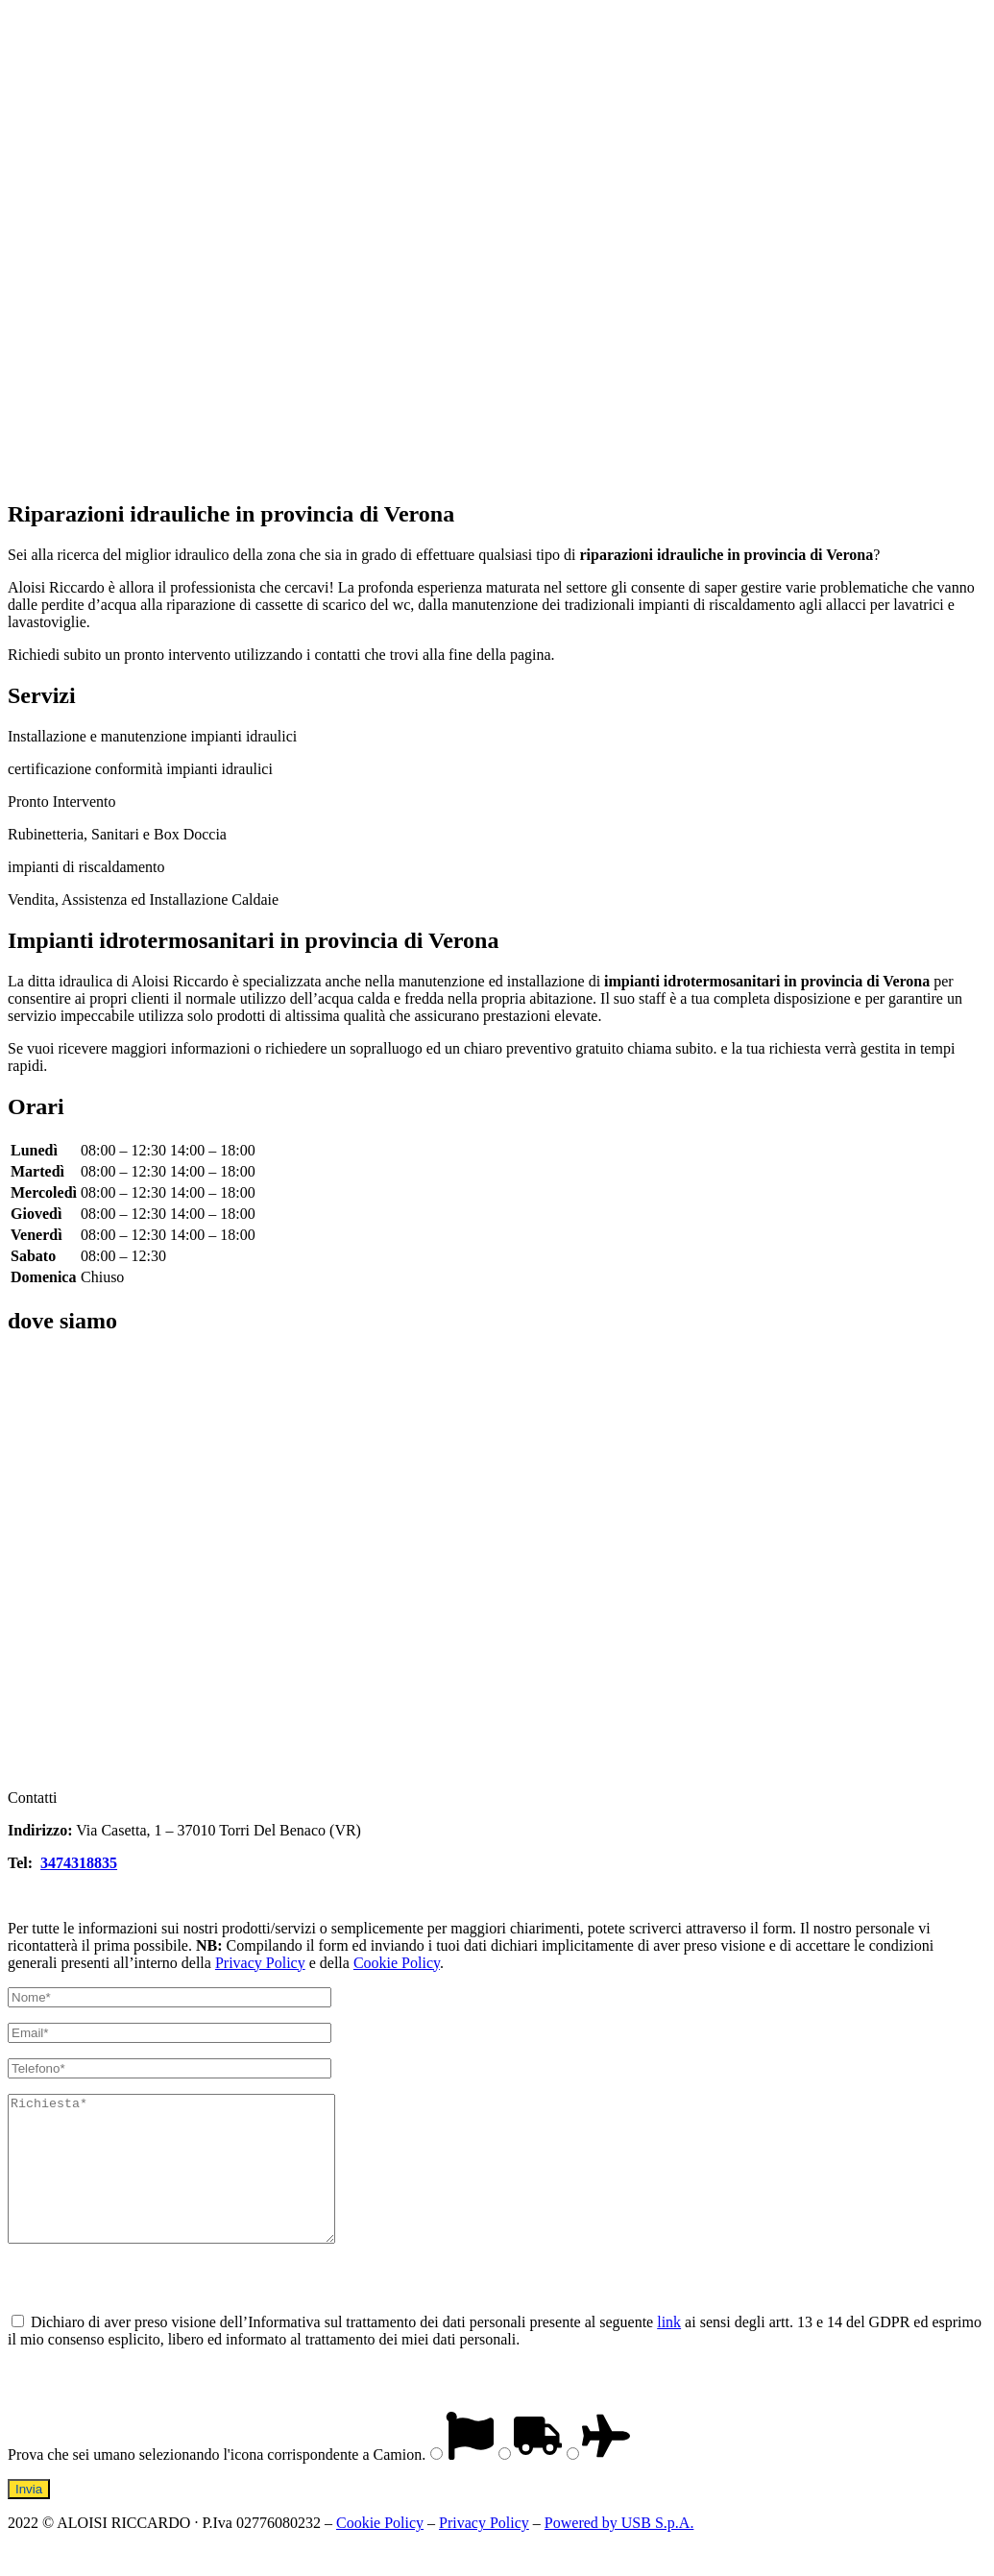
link (669, 2351)
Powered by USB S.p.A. (619, 2551)
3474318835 (78, 1863)
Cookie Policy (396, 1963)
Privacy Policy (260, 1963)
